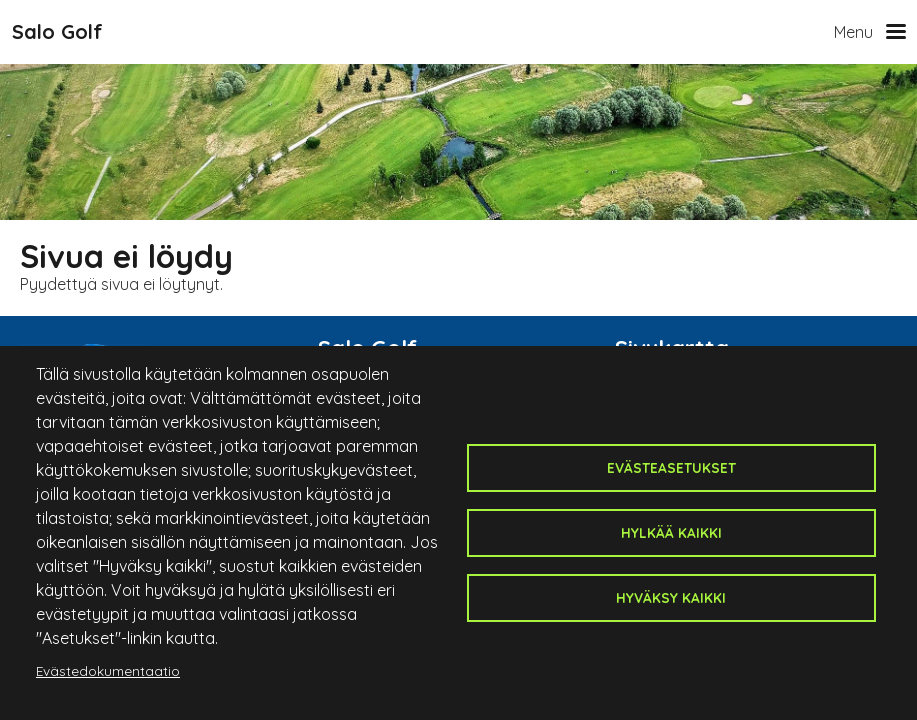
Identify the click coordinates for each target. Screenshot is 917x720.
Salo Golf (57, 31)
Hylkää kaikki (671, 532)
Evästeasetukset (671, 467)
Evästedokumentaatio (108, 670)
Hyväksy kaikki (671, 597)
